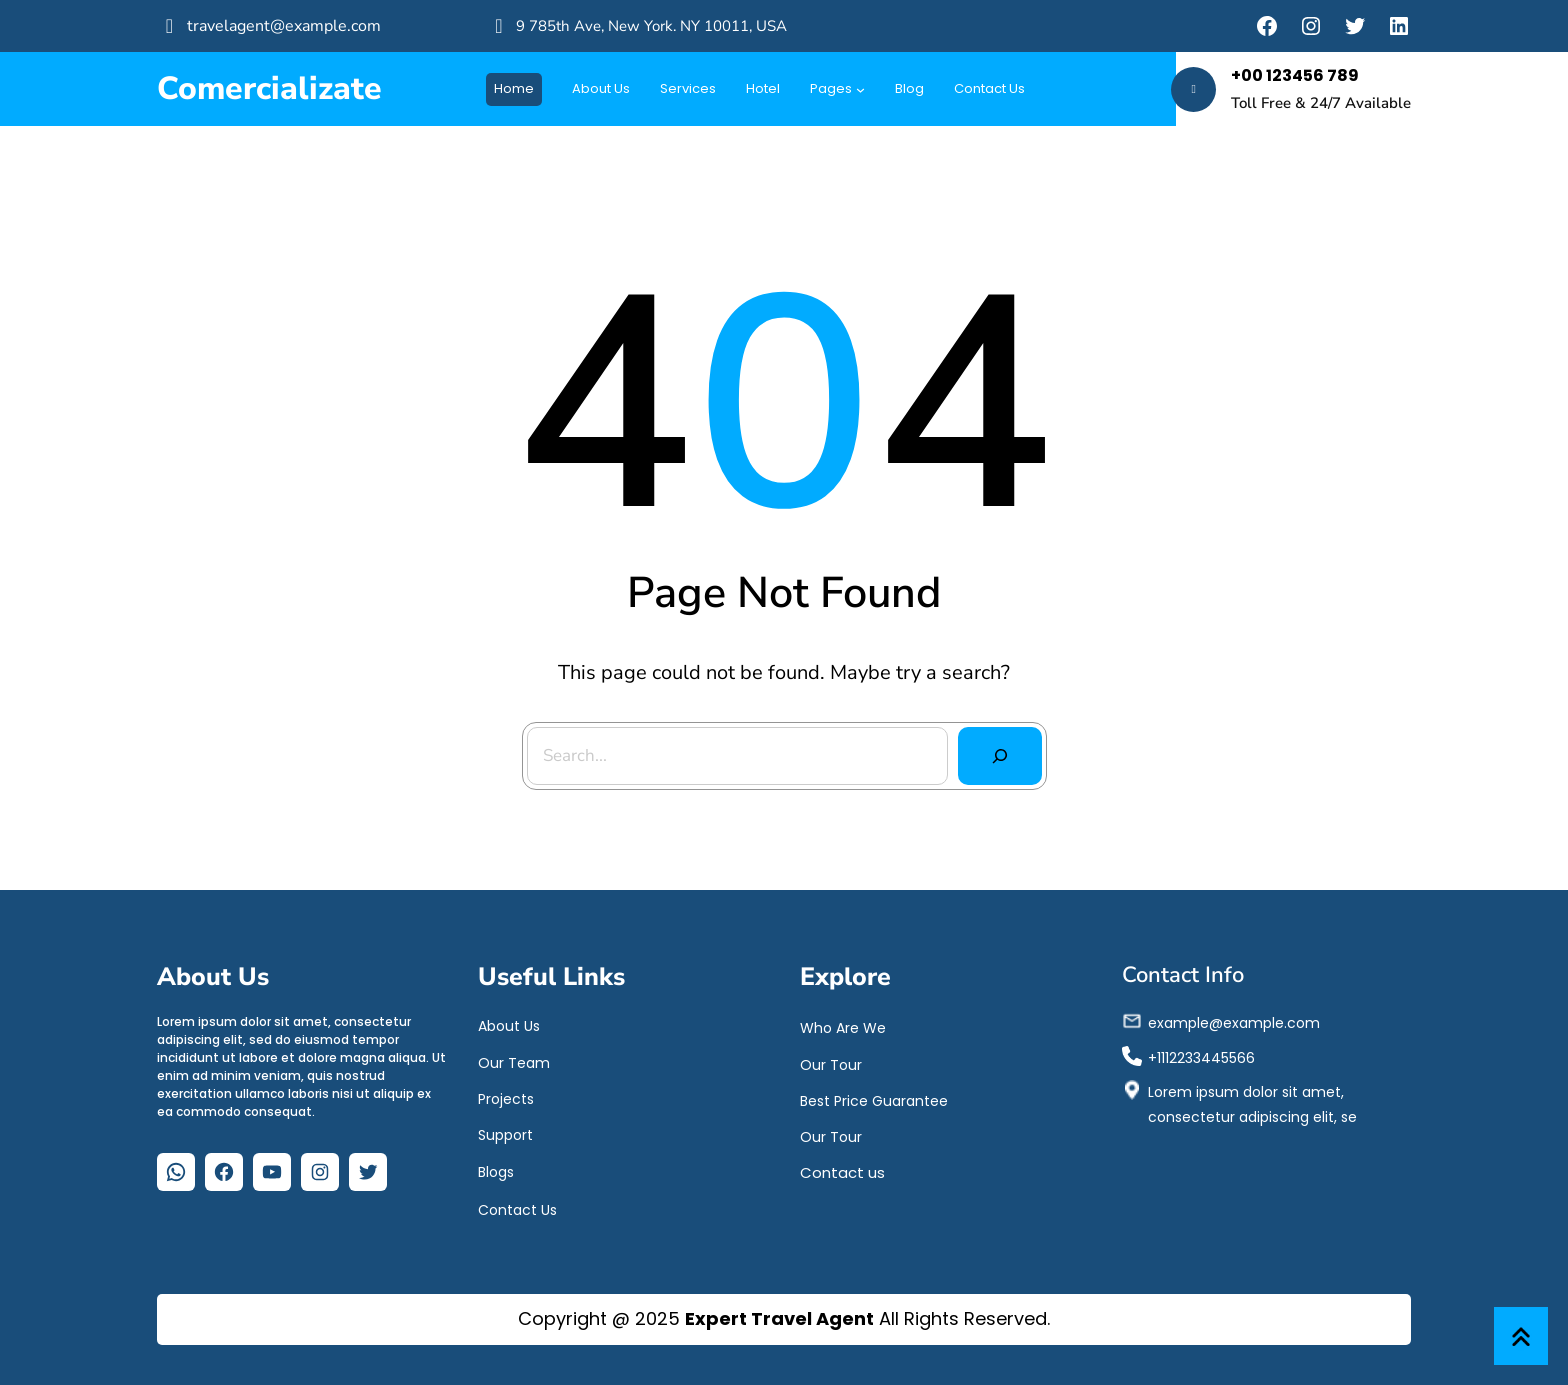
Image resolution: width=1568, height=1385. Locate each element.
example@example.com (1234, 1022)
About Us (509, 1025)
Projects (506, 1098)
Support (505, 1134)
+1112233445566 (1201, 1057)
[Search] (997, 754)
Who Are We (843, 1027)
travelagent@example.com (284, 26)
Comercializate (269, 88)
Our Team (514, 1062)
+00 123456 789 (1295, 75)
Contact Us (517, 1209)
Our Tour (831, 1064)
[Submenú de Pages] (860, 89)
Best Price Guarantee (874, 1100)
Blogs (496, 1171)
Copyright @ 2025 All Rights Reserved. (784, 1318)
